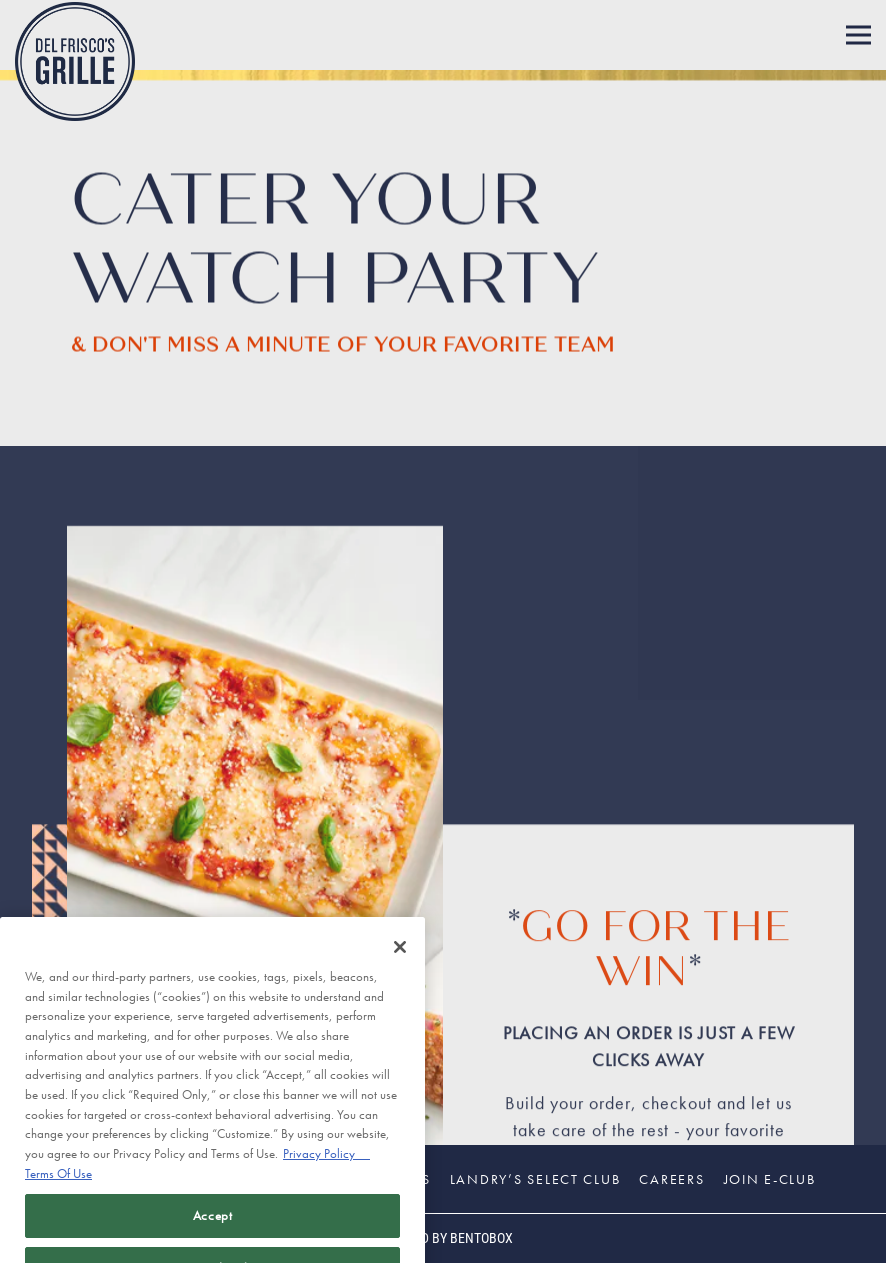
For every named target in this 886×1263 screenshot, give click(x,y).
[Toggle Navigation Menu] (858, 35)
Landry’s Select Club (535, 1179)
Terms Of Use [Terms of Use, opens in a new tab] (58, 1193)
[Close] (400, 967)
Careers (671, 1179)
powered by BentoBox (443, 1238)
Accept (213, 1234)
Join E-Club (770, 1179)
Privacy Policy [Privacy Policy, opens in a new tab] (326, 1173)
